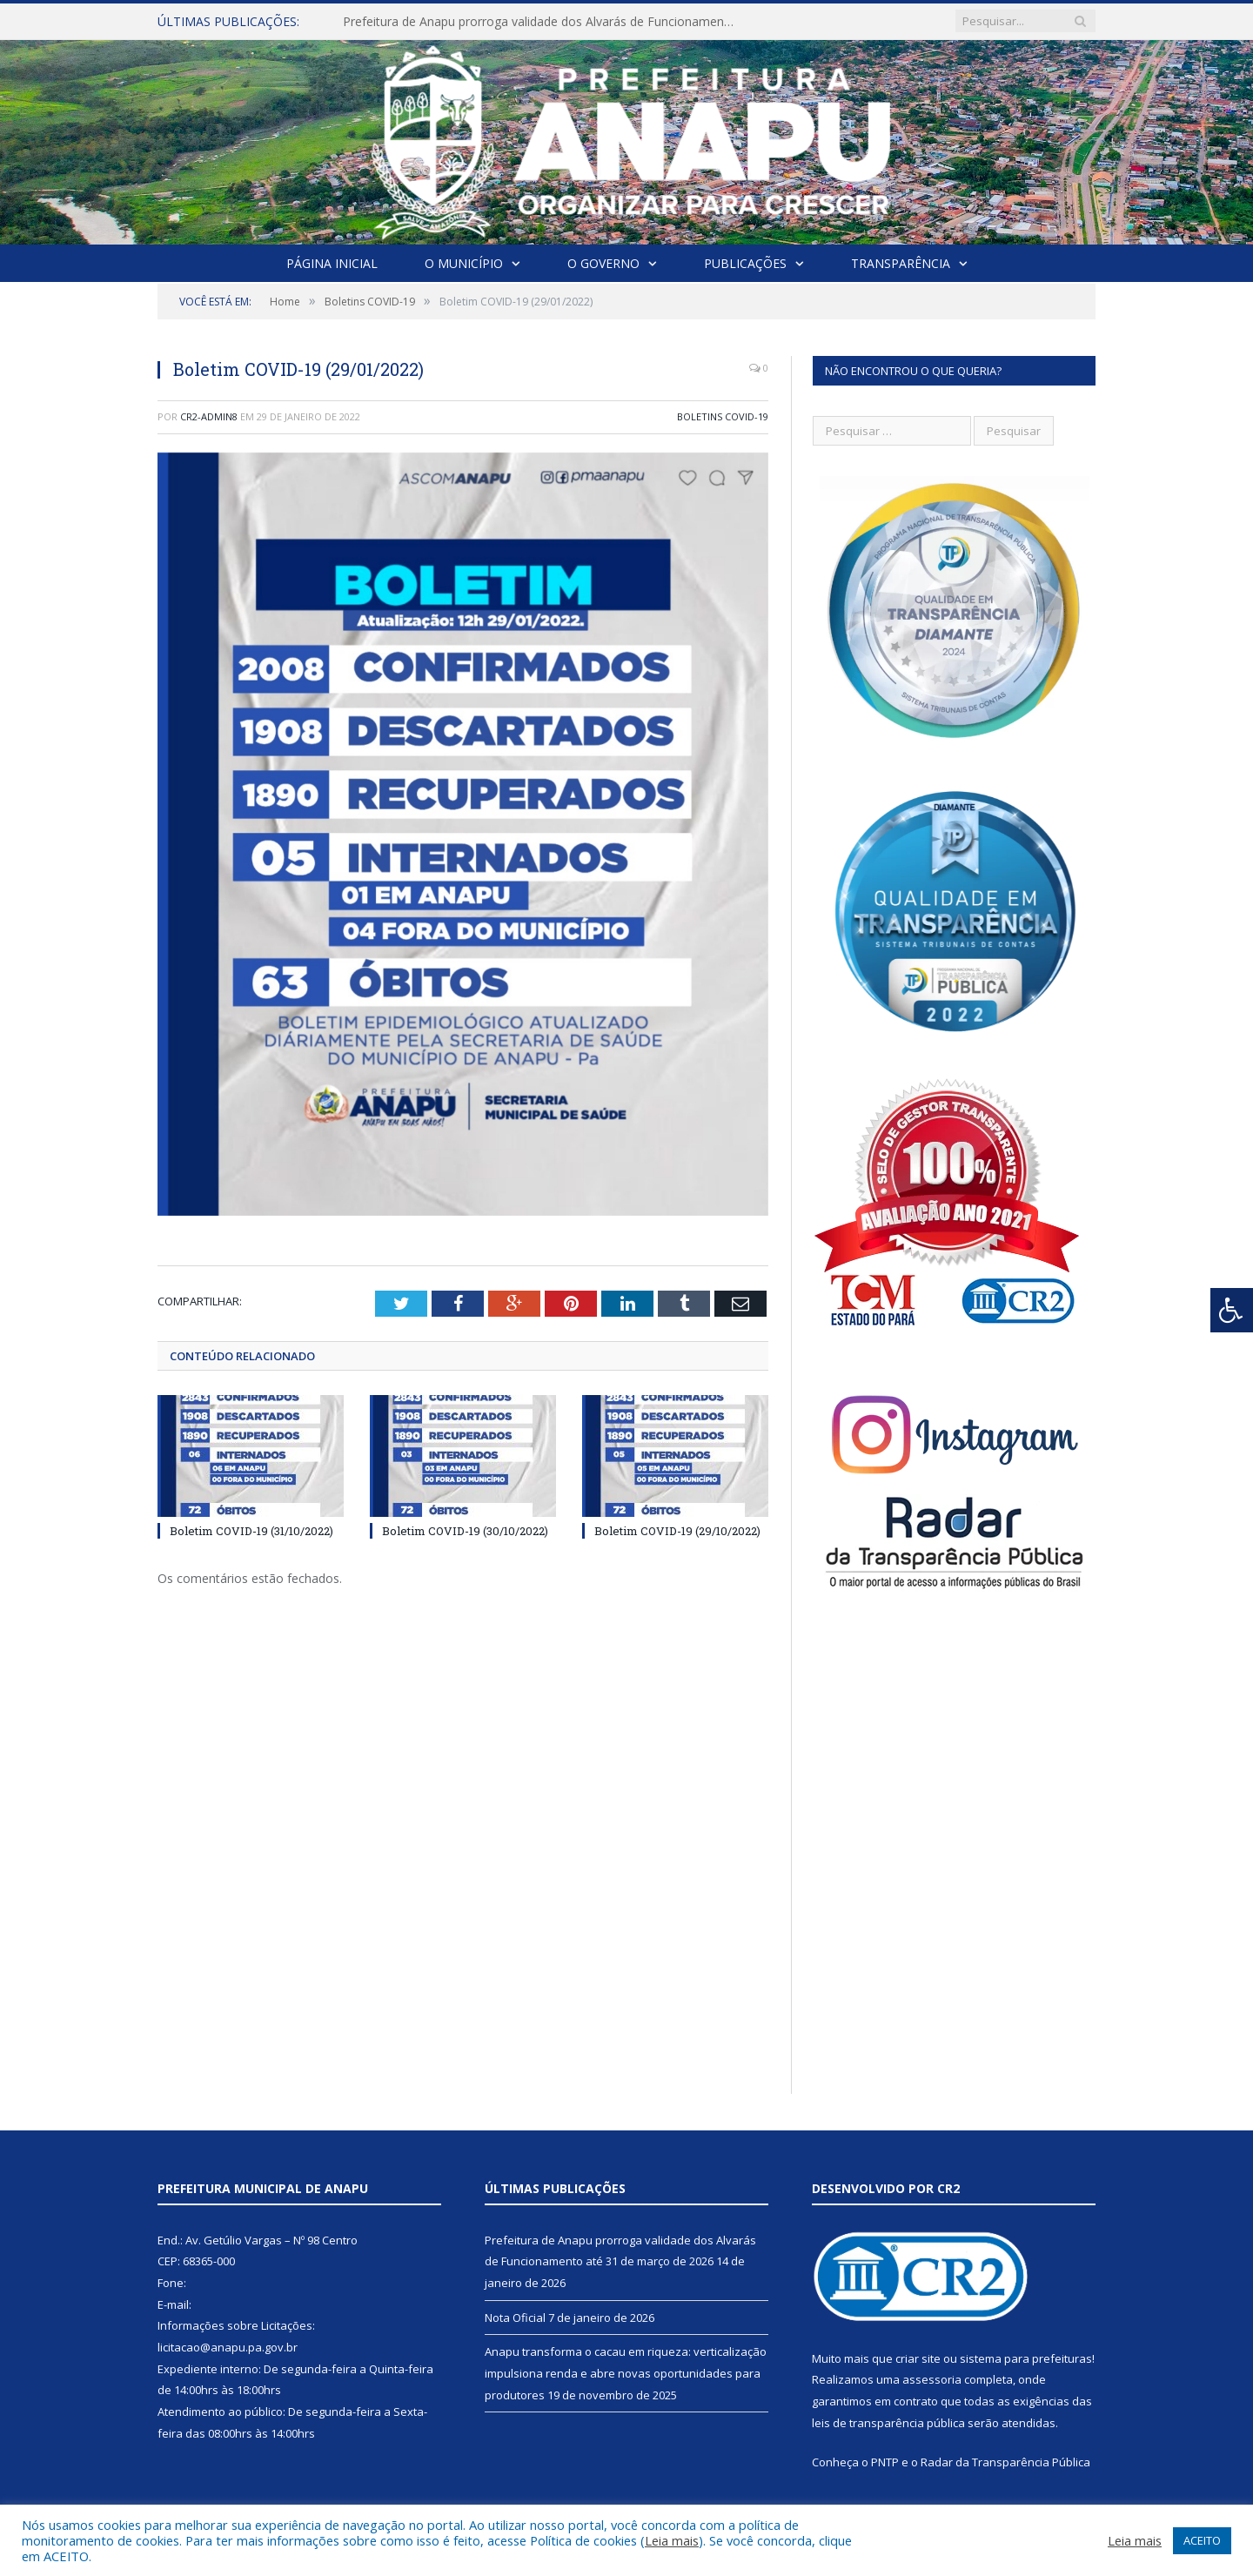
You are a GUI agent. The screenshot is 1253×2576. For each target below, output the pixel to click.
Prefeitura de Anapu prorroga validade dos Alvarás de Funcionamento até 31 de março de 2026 (543, 22)
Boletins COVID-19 (722, 416)
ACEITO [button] (1202, 2540)
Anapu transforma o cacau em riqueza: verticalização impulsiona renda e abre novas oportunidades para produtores (626, 2373)
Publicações (745, 263)
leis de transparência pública (888, 2423)
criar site (918, 2358)
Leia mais (672, 2540)
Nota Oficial (515, 2317)
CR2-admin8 (209, 416)
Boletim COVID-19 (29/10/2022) (677, 1531)
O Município (464, 263)
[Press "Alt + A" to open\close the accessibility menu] (1231, 1310)
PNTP (885, 2462)
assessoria (932, 2379)
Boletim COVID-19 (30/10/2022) (465, 1531)
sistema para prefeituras (1026, 2358)
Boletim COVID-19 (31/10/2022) (251, 1531)
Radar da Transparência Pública (1005, 2462)
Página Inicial (332, 263)
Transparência (900, 263)
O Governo (603, 263)
